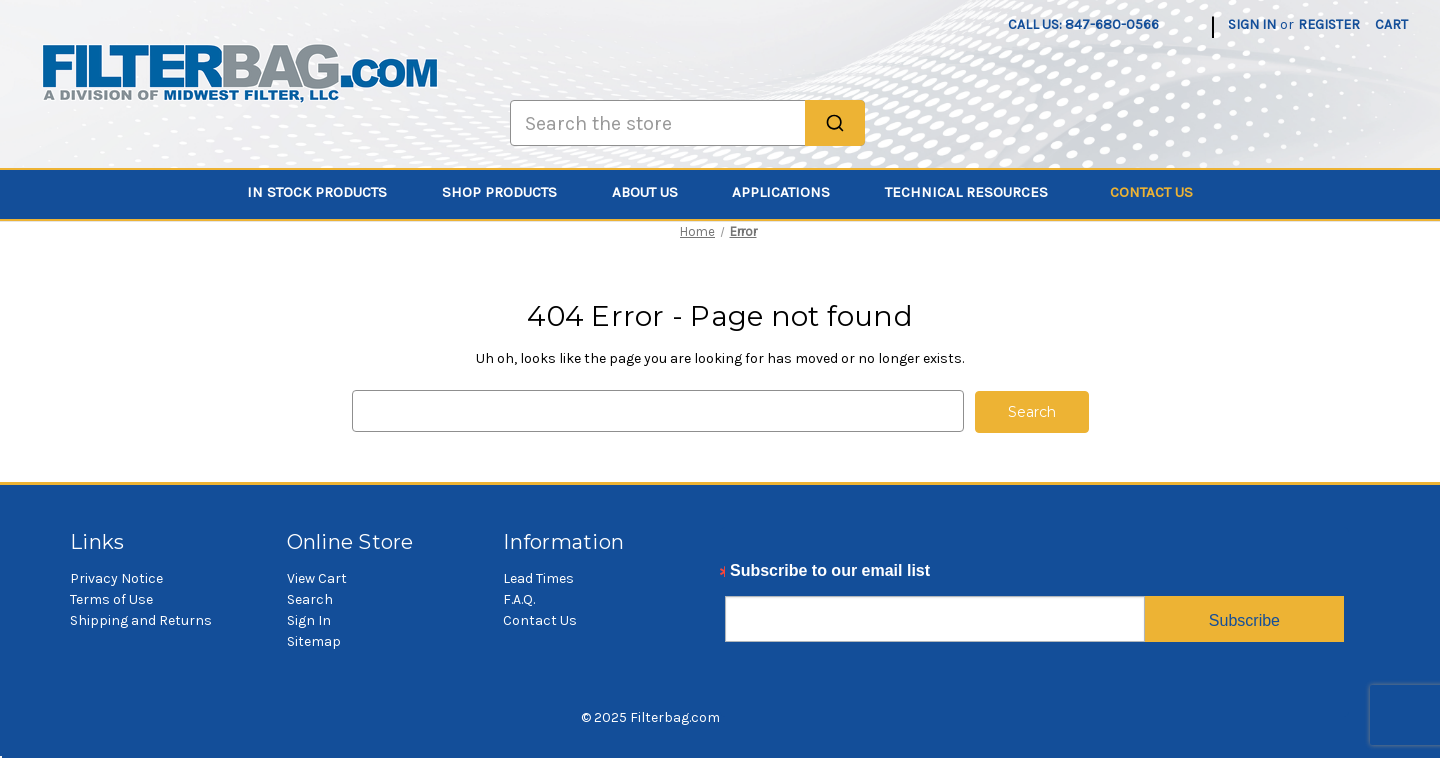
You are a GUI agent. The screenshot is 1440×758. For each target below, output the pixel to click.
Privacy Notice (116, 577)
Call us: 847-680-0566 (1083, 24)
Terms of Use (111, 598)
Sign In (309, 619)
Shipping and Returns (141, 619)
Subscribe (1244, 619)
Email (746, 575)
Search (310, 598)
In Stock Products (328, 192)
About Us (656, 192)
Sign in (1252, 24)
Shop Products (511, 192)
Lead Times (538, 577)
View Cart (317, 577)
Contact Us (1151, 192)
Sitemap (314, 640)
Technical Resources (978, 192)
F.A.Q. (519, 598)
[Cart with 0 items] (1391, 24)
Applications (792, 192)
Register (1329, 24)
